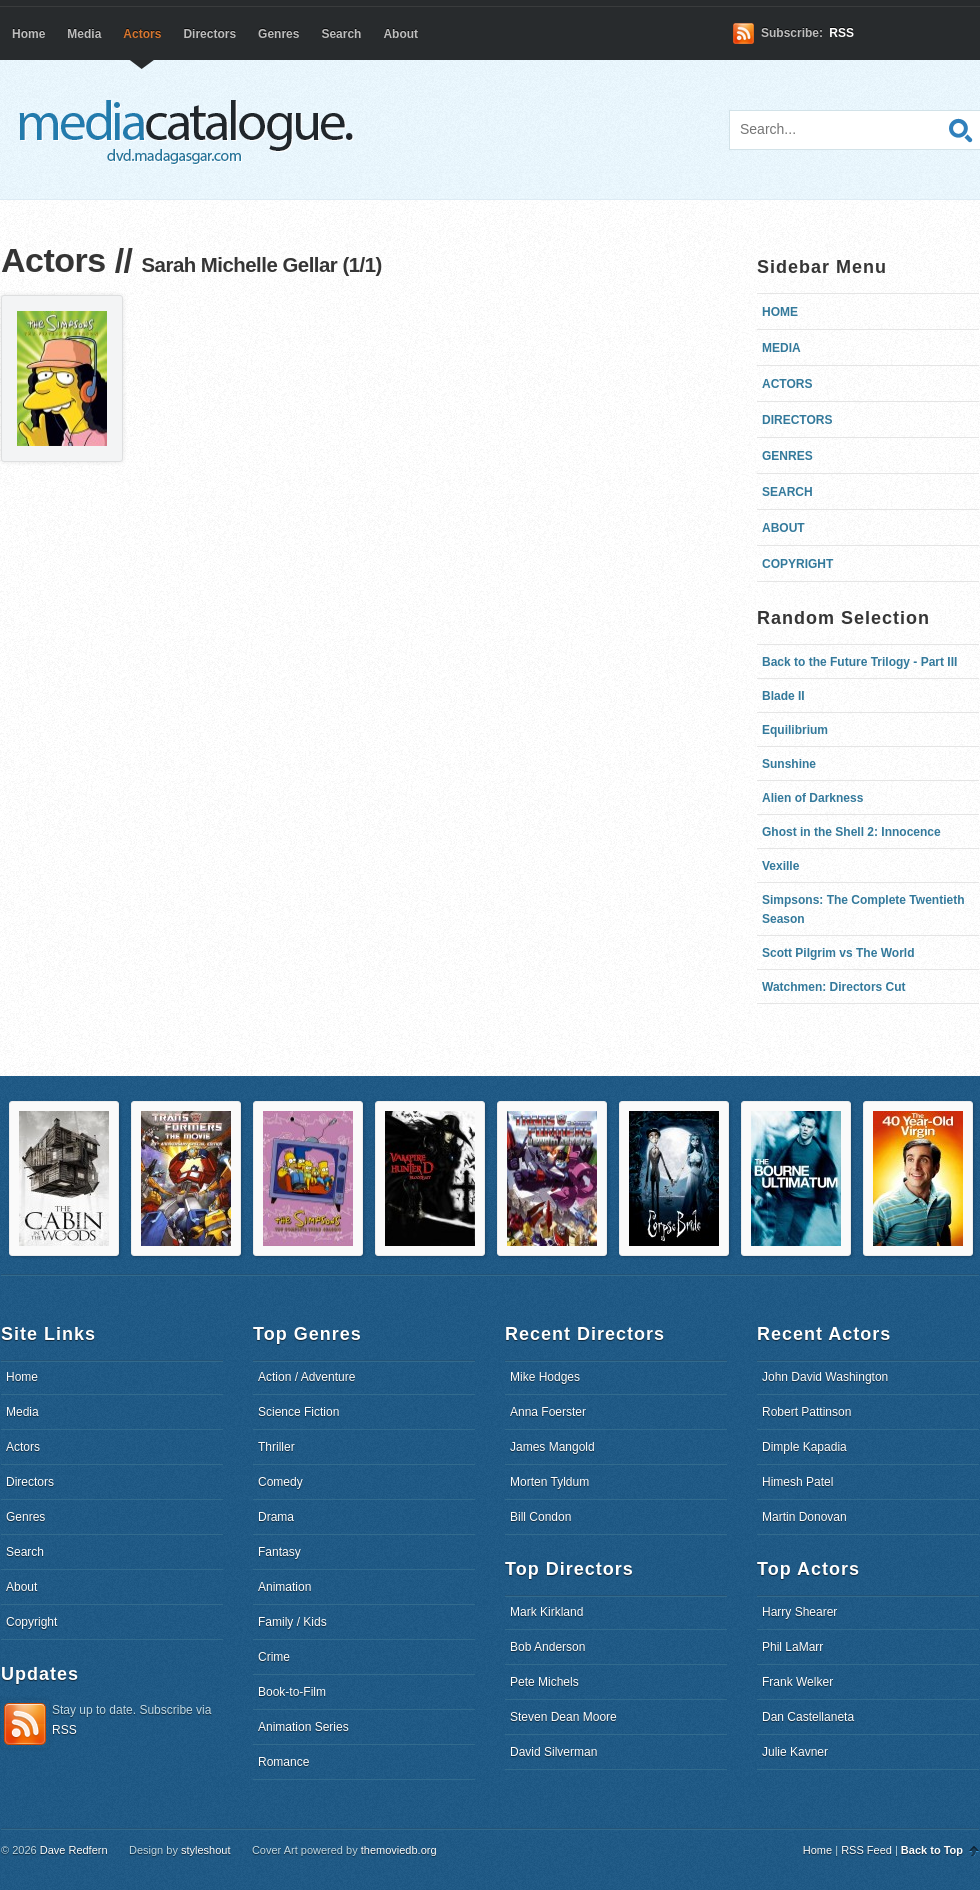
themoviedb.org (399, 1850)
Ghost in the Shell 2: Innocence (851, 832)
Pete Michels (544, 1682)
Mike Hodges (545, 1377)
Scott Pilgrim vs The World (838, 953)
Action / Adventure (306, 1377)
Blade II (783, 696)
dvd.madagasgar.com (191, 130)
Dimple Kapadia (804, 1447)
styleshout (206, 1850)
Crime (274, 1657)
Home (28, 34)
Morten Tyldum (549, 1482)
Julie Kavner (795, 1752)
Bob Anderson (547, 1647)
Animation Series (303, 1727)
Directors (209, 34)
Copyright (797, 564)
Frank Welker (797, 1682)
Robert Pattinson (806, 1412)
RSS (841, 33)
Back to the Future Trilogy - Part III (859, 662)
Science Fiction (298, 1412)
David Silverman (553, 1752)
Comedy (280, 1482)
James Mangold (552, 1447)
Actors (142, 34)
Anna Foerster (548, 1412)
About (400, 34)
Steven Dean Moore (563, 1717)
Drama (276, 1517)
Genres (278, 34)
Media (84, 34)
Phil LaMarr (792, 1647)
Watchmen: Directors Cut (834, 987)
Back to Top (932, 1850)
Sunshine (789, 764)
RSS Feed (866, 1850)
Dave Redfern (74, 1850)
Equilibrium (795, 730)
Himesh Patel (797, 1482)
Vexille (780, 866)
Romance (283, 1762)
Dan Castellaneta (808, 1717)
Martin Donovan (804, 1517)
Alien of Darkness (812, 798)
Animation (284, 1587)
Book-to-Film (292, 1692)
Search (341, 34)
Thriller (276, 1447)
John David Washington (825, 1377)
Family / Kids (292, 1622)
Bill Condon (540, 1517)
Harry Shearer (799, 1612)
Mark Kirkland (546, 1612)
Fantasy (279, 1552)
